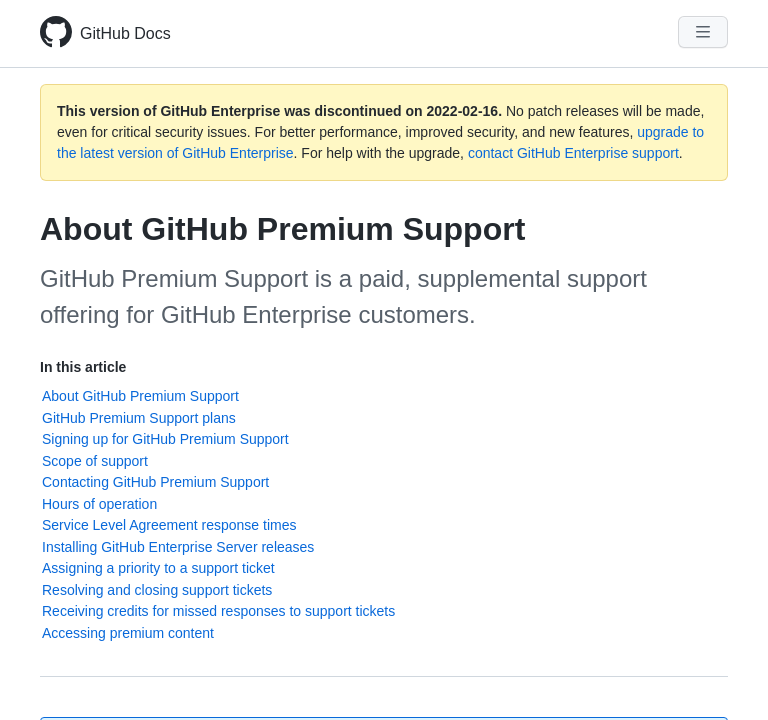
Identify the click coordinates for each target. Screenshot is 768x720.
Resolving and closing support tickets (157, 590)
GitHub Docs (125, 33)
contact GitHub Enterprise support (573, 153)
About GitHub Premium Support (140, 396)
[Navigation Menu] (703, 32)
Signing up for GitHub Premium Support (165, 439)
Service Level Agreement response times (169, 525)
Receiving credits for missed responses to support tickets (218, 611)
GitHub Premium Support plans (139, 418)
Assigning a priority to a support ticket (158, 568)
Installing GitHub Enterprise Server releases (178, 547)
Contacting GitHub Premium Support (155, 482)
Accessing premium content (128, 633)
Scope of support (95, 461)
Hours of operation (99, 504)
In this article (83, 367)
